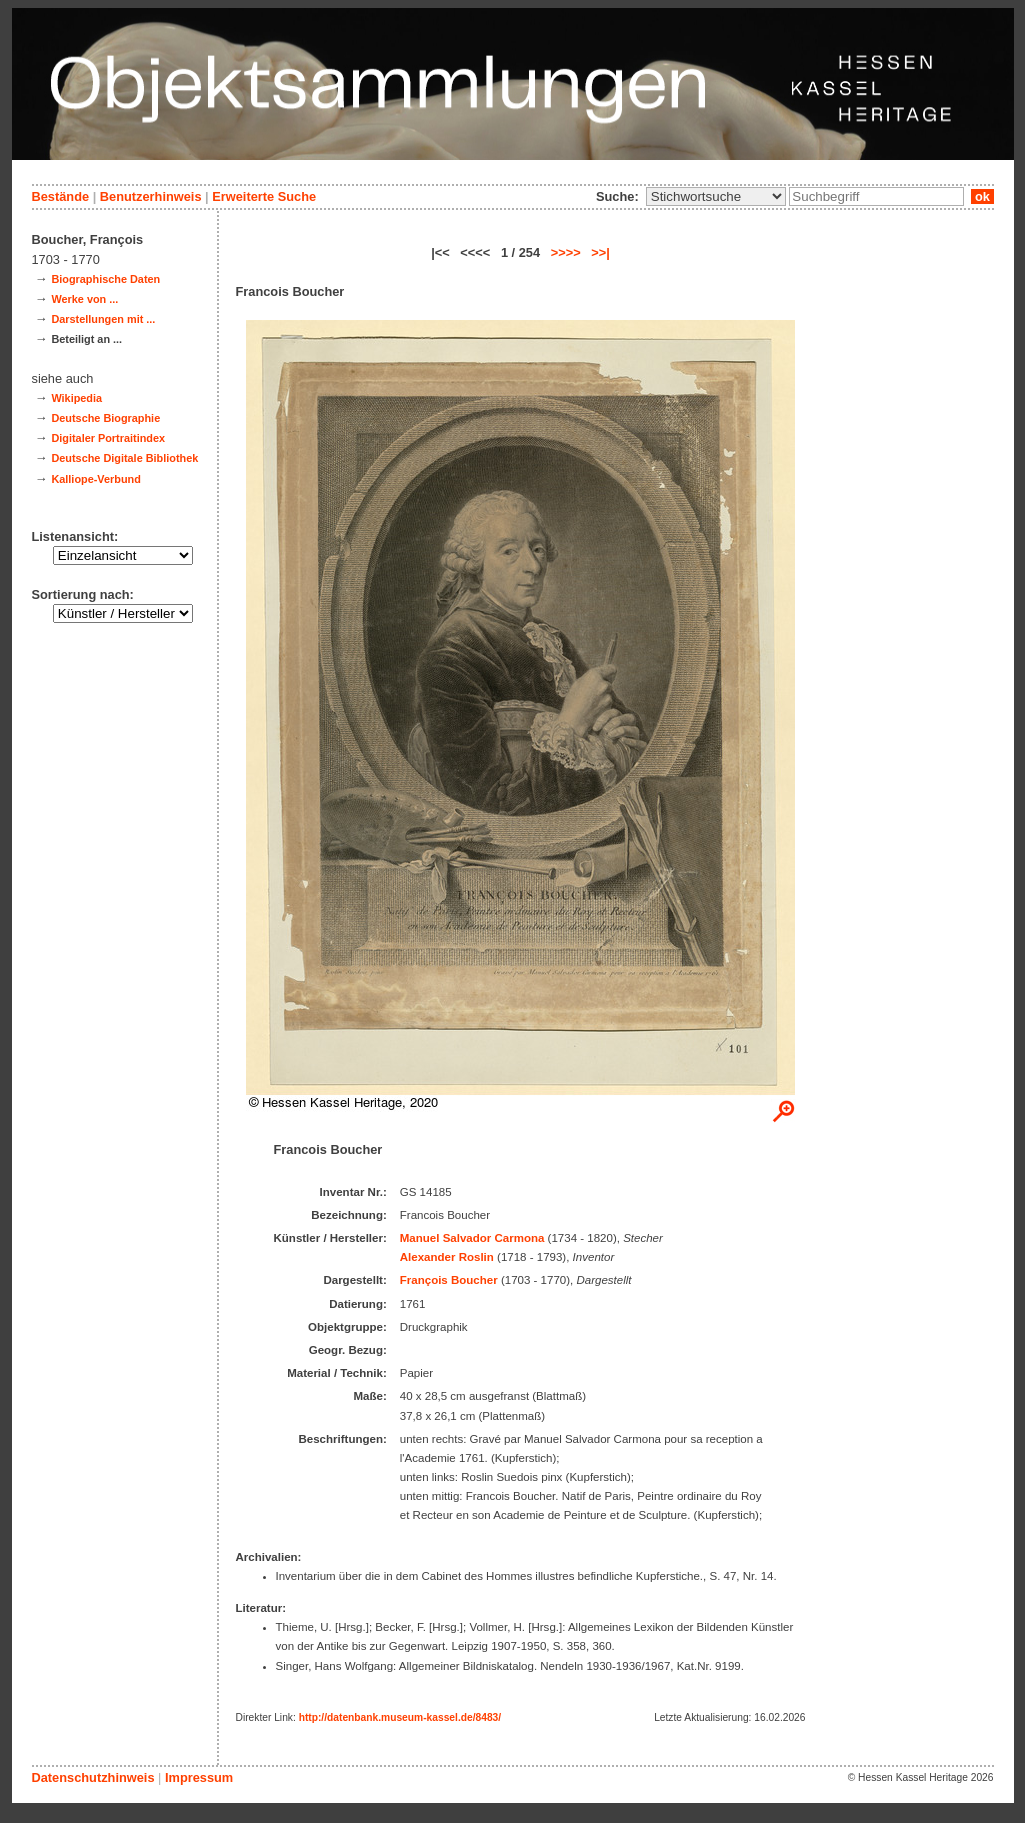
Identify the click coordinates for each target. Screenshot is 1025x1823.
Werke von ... (84, 299)
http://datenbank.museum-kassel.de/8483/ (400, 1717)
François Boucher (449, 1280)
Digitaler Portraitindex (108, 438)
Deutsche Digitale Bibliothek (124, 458)
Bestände (61, 196)
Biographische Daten (105, 279)
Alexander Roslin (447, 1257)
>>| (600, 252)
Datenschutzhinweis (93, 1777)
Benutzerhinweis (151, 196)
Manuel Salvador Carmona (472, 1238)
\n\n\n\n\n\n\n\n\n (716, 196)
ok (982, 196)
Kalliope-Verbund (95, 479)
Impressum (199, 1777)
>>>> (566, 252)
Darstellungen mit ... (103, 319)
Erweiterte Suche (264, 196)
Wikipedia (76, 398)
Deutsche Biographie (105, 418)
